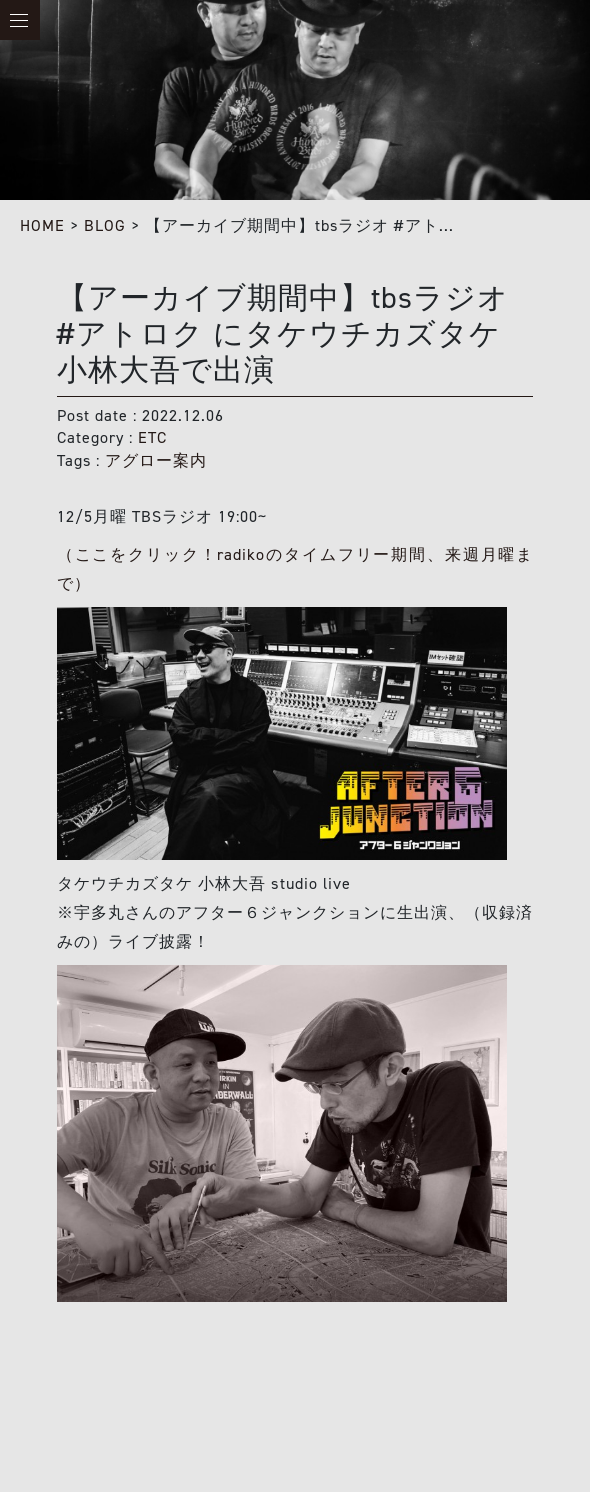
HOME (42, 225)
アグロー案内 (156, 460)
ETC (152, 437)
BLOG (105, 225)
